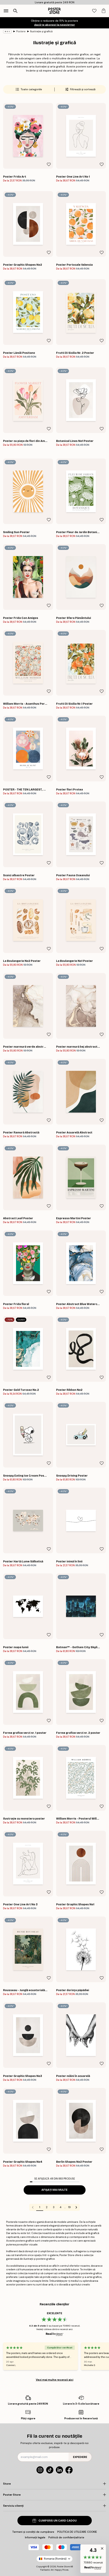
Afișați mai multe (54, 2189)
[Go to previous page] (32, 2207)
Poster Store (63, 2566)
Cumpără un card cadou (54, 2520)
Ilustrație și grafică (41, 31)
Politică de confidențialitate (66, 2537)
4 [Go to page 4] (61, 2207)
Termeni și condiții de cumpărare (33, 2531)
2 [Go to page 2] (46, 2207)
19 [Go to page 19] (69, 2207)
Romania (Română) (54, 2558)
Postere (21, 31)
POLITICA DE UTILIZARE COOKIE (77, 2531)
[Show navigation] (6, 11)
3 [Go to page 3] (53, 2207)
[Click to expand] (54, 2483)
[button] (93, 2559)
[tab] (94, 11)
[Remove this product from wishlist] (49, 164)
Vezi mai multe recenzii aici (54, 2379)
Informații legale (35, 2537)
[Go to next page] (76, 2207)
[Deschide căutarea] (15, 11)
